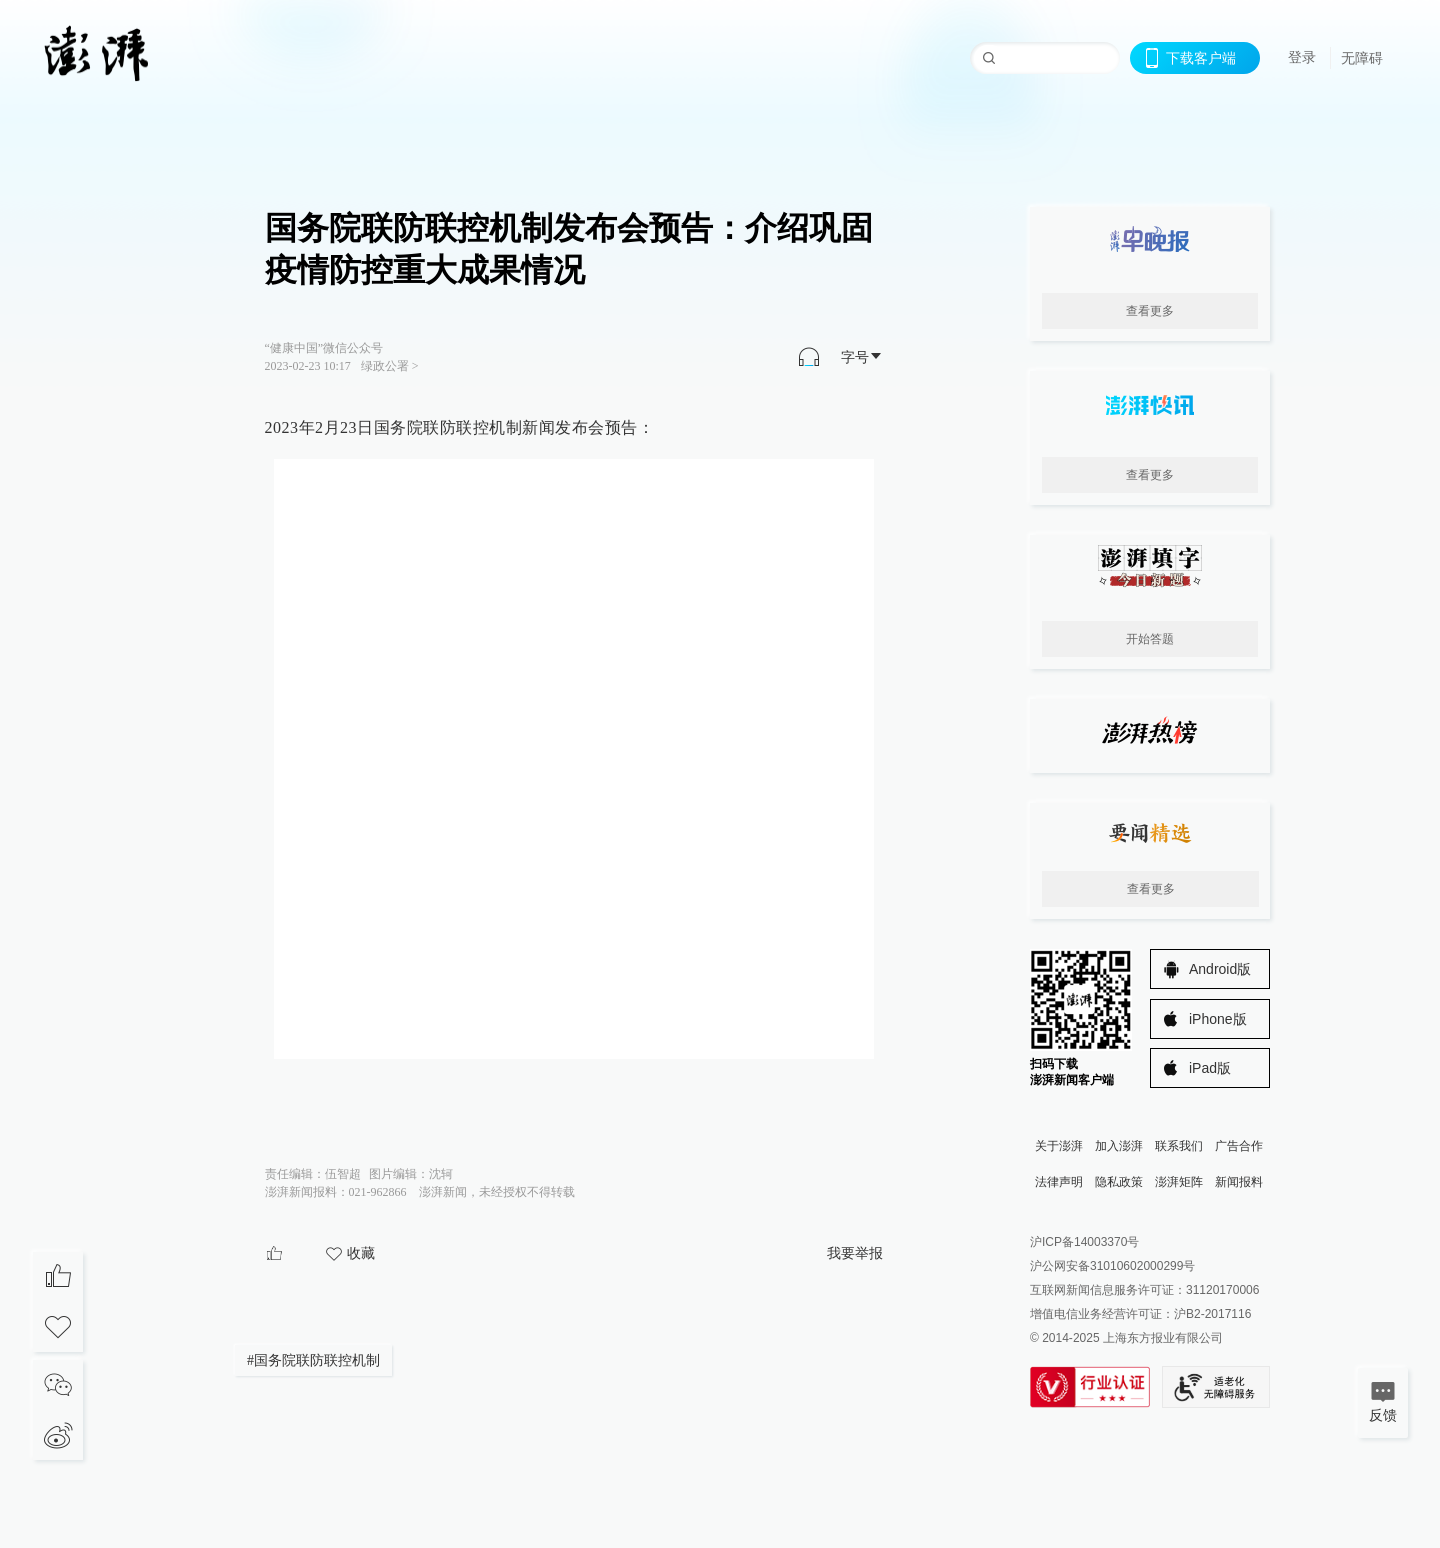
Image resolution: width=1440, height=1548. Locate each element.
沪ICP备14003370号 (1084, 1242)
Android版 (1220, 969)
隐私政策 (1119, 1182)
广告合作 (1239, 1146)
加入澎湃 (1119, 1146)
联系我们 (1179, 1146)
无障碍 (1362, 58)
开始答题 (1150, 639)
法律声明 (1059, 1182)
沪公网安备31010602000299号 (1112, 1266)
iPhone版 (1218, 1019)
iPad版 (1210, 1068)
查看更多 (1150, 311)
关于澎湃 (1059, 1146)
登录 (1302, 57)
